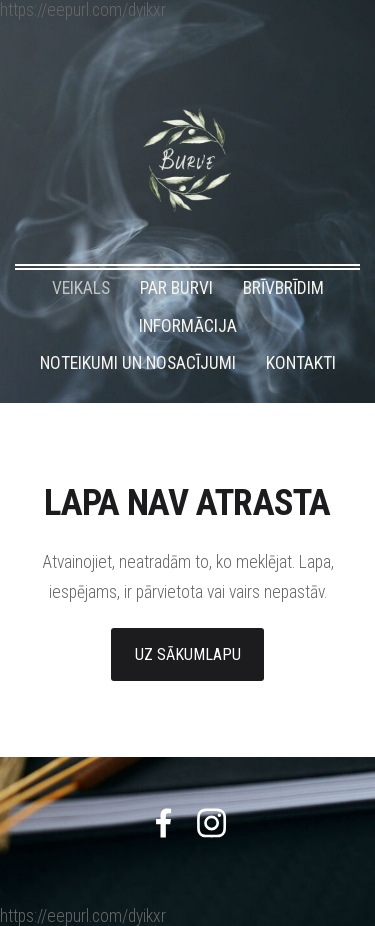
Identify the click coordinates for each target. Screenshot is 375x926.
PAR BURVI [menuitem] (176, 288)
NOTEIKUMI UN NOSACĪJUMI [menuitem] (138, 363)
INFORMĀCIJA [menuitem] (188, 326)
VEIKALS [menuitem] (81, 288)
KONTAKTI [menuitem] (301, 363)
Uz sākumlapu (188, 654)
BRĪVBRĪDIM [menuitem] (283, 288)
